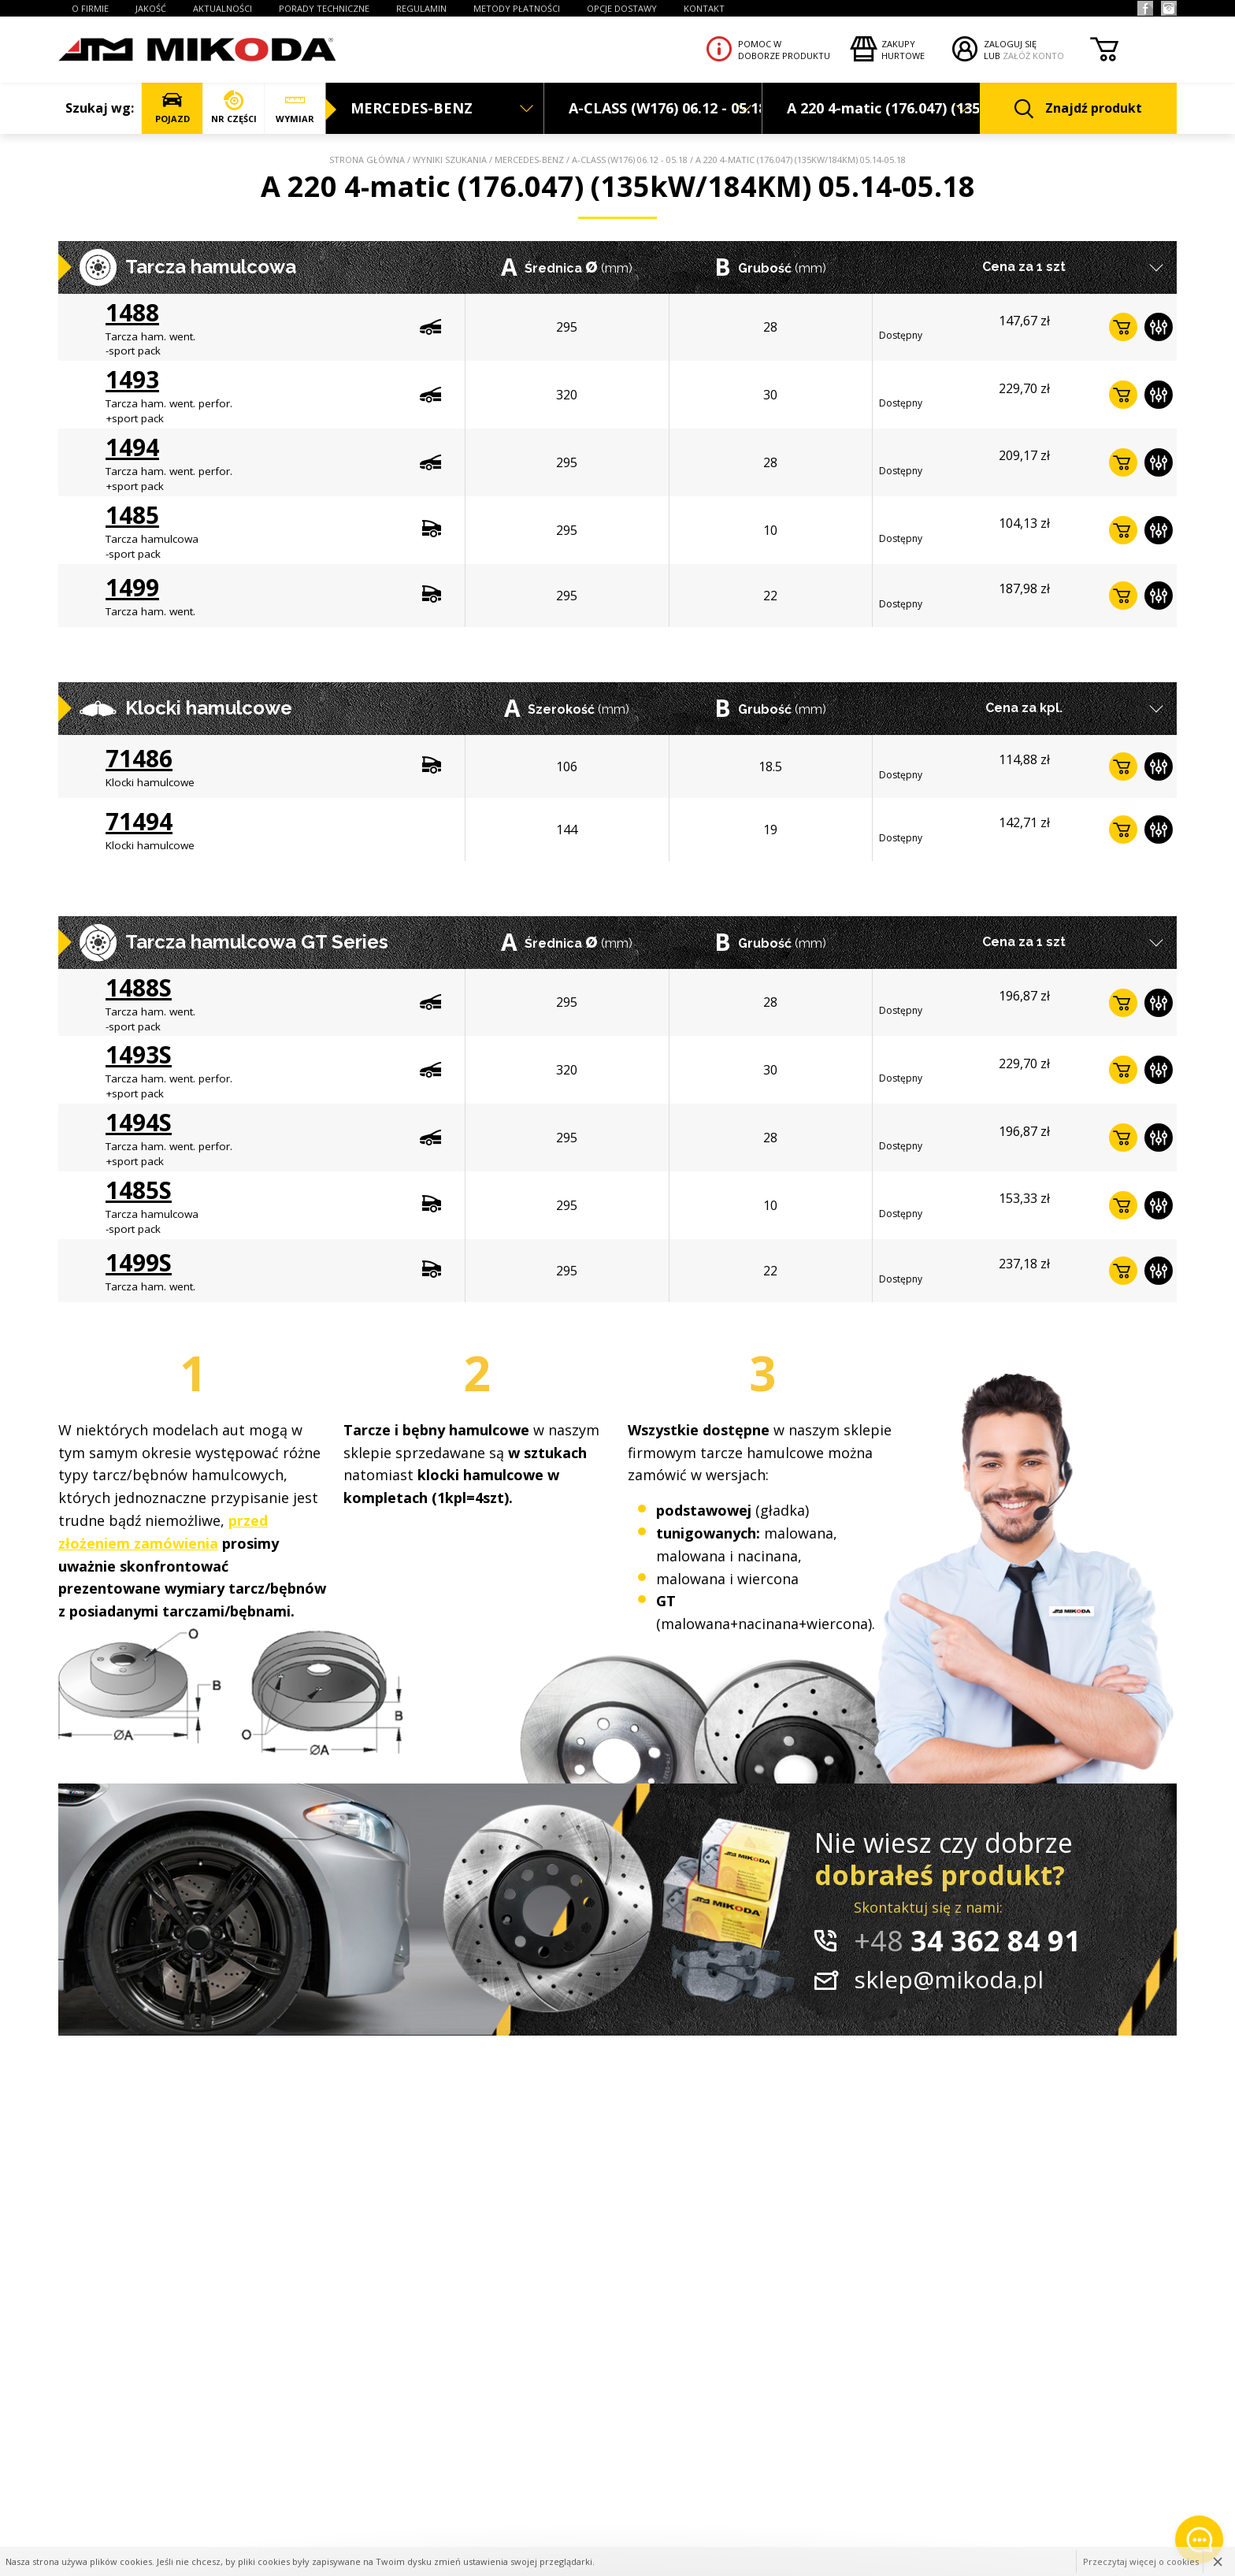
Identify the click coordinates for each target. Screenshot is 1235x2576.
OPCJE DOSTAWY (622, 8)
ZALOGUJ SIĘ (1010, 44)
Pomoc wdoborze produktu (784, 49)
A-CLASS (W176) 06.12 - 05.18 (630, 159)
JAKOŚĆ (150, 8)
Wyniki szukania (450, 159)
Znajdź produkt (1078, 109)
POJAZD (172, 107)
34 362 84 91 (967, 1940)
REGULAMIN (421, 8)
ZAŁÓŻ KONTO (1033, 55)
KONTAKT (704, 8)
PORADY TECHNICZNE (324, 8)
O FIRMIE (90, 8)
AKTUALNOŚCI (222, 8)
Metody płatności (516, 8)
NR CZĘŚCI (233, 107)
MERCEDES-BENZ (529, 159)
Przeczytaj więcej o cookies (1141, 2561)
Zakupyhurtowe (903, 49)
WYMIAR (295, 107)
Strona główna (367, 159)
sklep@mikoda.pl (949, 1979)
